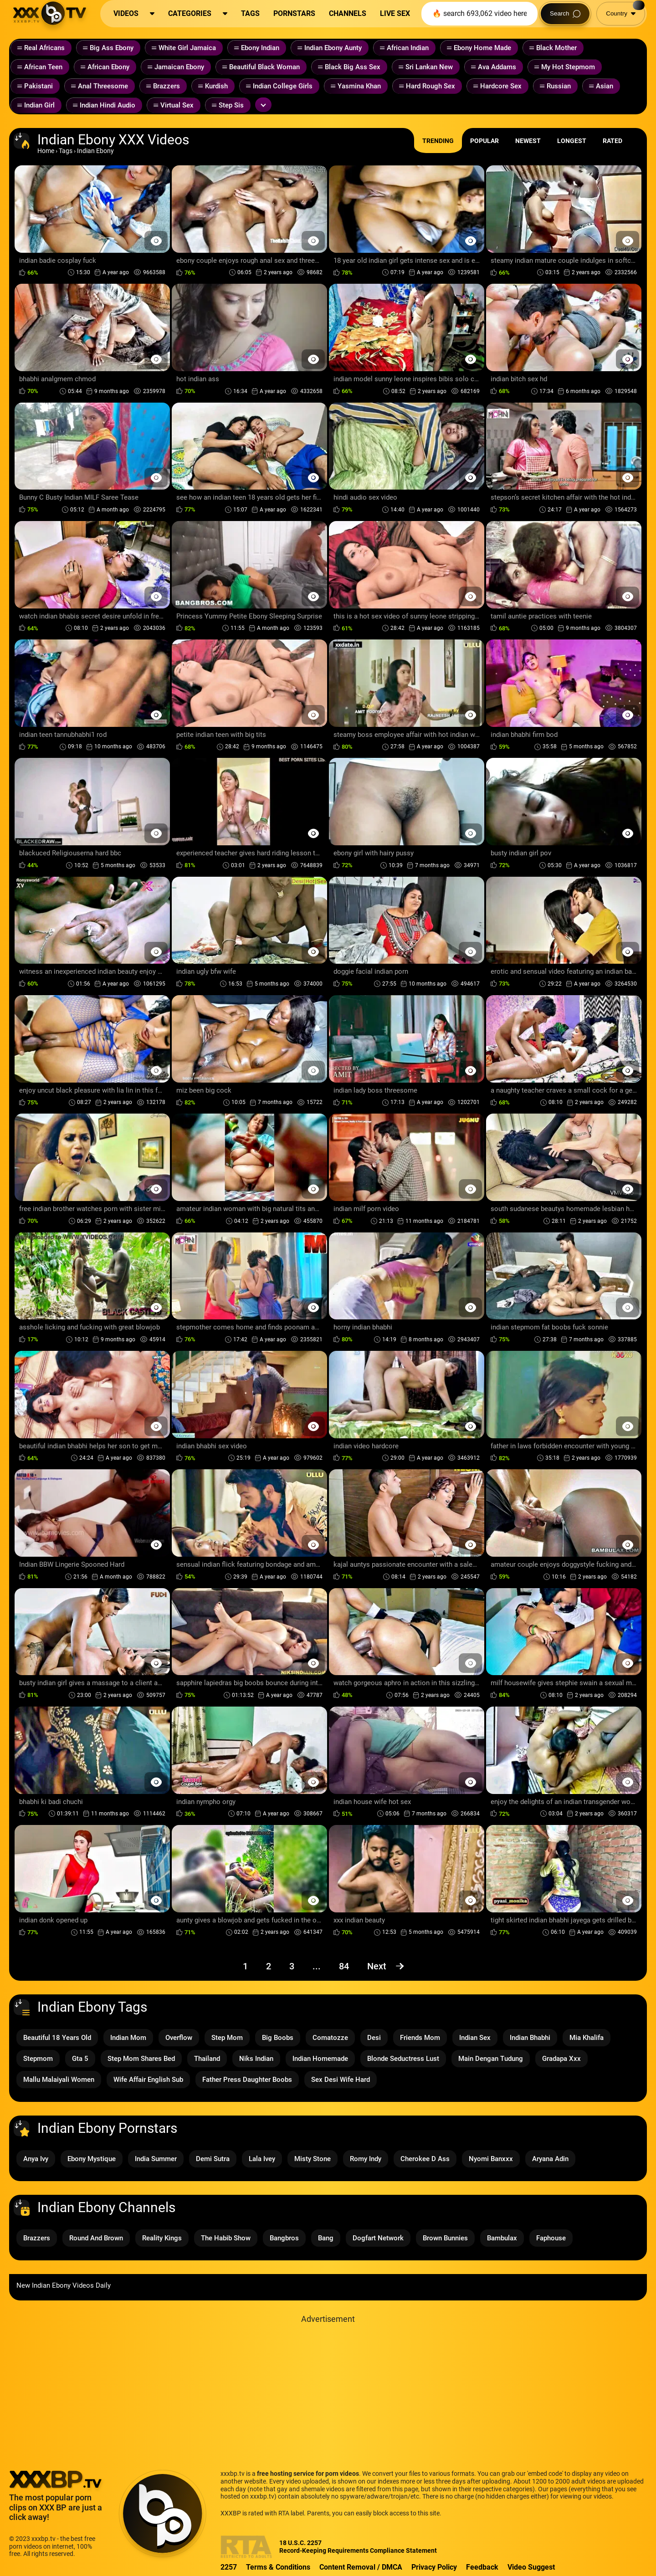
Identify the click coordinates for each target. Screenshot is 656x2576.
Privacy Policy (434, 2567)
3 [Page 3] (291, 1966)
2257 (228, 2567)
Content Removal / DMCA (360, 2567)
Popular (484, 140)
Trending (438, 140)
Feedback (482, 2567)
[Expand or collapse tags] (263, 104)
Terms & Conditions (278, 2567)
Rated (612, 140)
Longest (571, 140)
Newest (528, 140)
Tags (65, 150)
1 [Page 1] (245, 1966)
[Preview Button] (156, 240)
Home (45, 150)
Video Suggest (531, 2567)
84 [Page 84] (344, 1966)
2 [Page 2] (268, 1966)
